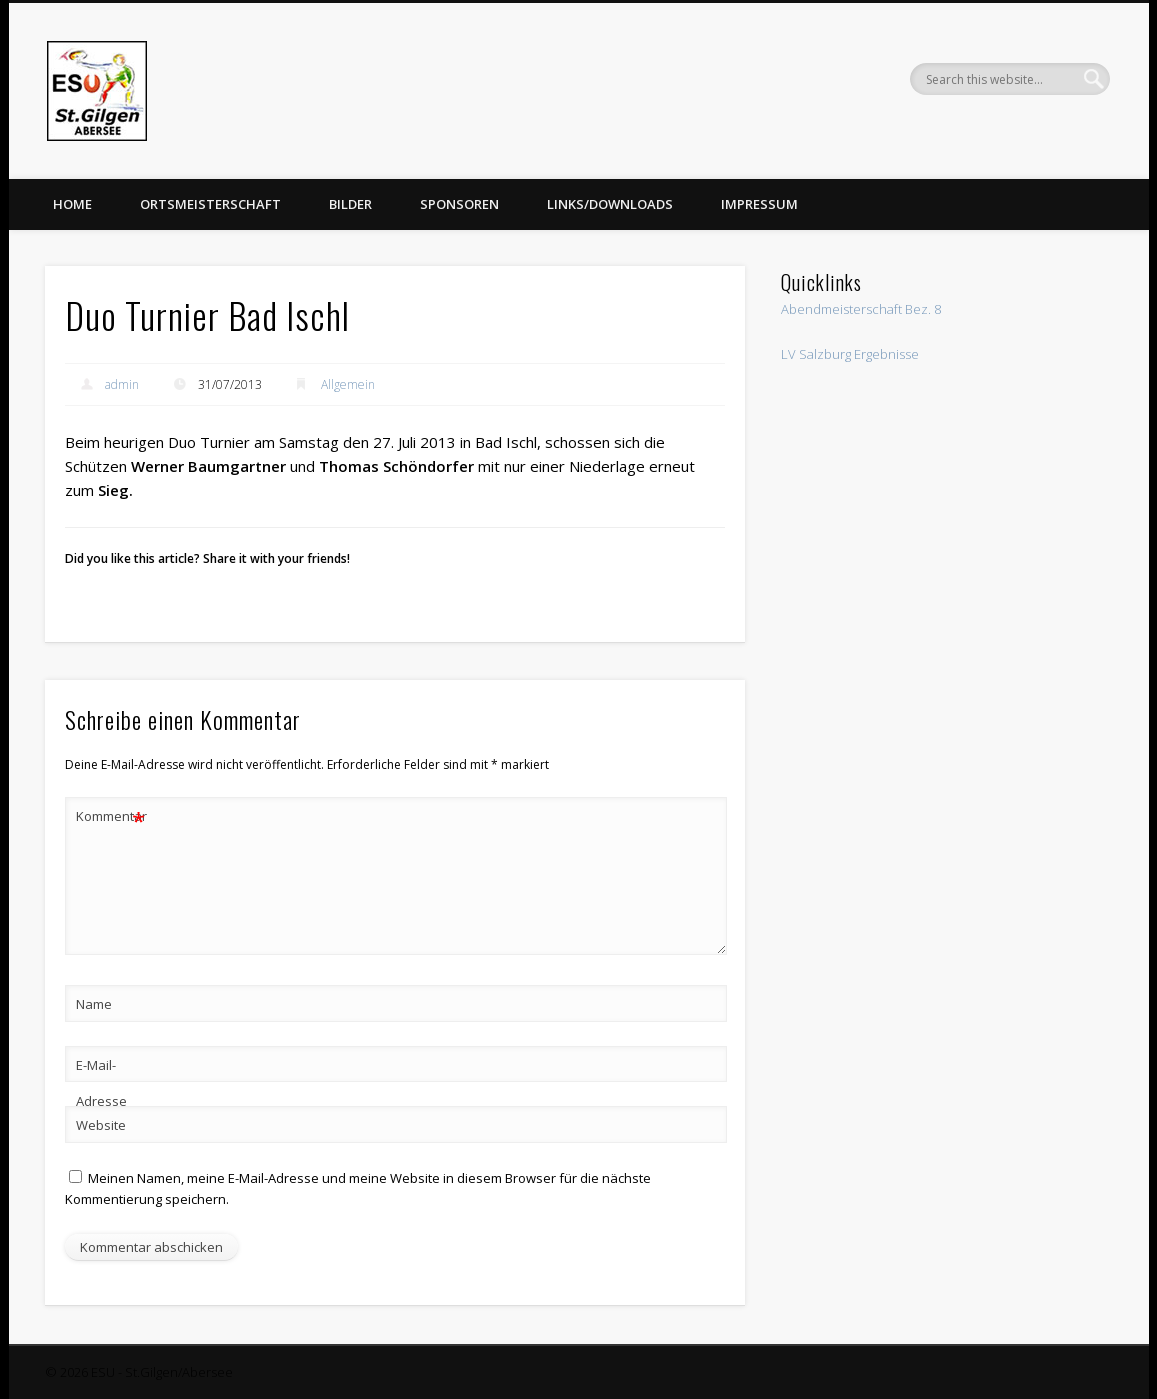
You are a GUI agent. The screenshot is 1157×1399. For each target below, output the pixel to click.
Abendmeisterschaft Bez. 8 (861, 309)
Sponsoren (459, 204)
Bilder (350, 204)
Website (101, 1125)
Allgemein (348, 384)
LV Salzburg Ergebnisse (850, 354)
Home (72, 204)
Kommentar (111, 816)
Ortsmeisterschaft (210, 204)
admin (122, 384)
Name (94, 1004)
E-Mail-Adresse (101, 1083)
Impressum (759, 204)
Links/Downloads (610, 204)
